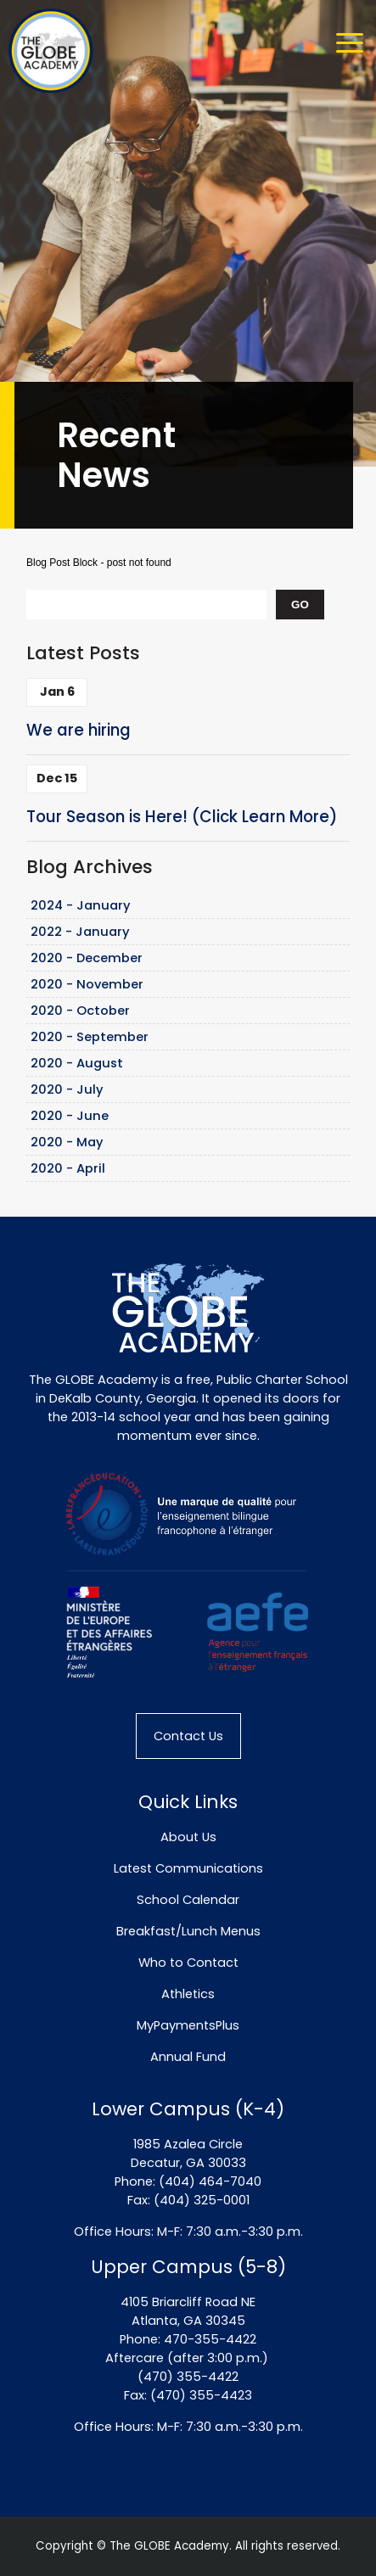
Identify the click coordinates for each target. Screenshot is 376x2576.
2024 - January (81, 905)
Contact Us (188, 1736)
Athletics (188, 1993)
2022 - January (80, 931)
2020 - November (87, 984)
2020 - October (80, 1010)
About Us (188, 1836)
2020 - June (70, 1115)
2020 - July (67, 1089)
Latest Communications (188, 1868)
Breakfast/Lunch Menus (188, 1931)
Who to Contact (188, 1962)
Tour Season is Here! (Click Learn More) (181, 816)
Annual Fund (188, 2056)
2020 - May (67, 1142)
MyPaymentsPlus (188, 2025)
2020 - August (77, 1063)
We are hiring (78, 730)
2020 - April (68, 1168)
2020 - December (87, 957)
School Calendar (188, 1899)
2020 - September (90, 1036)
